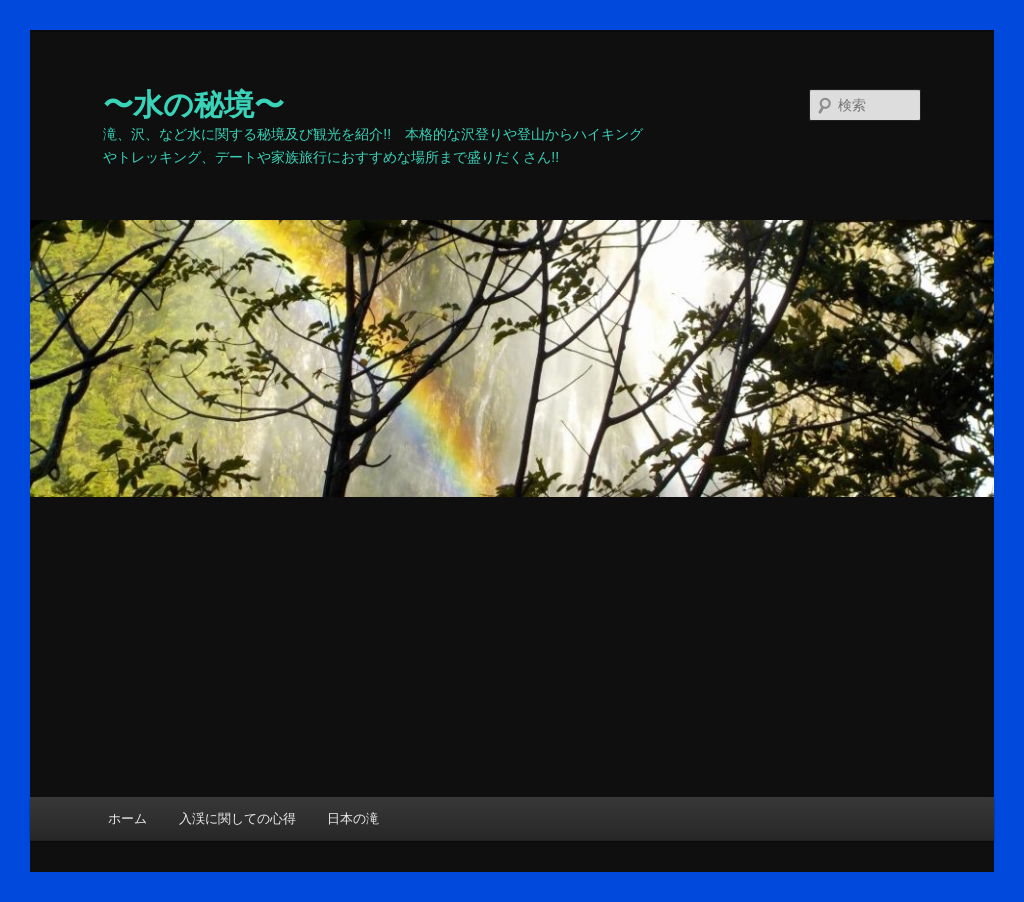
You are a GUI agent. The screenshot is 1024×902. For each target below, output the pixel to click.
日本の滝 (353, 818)
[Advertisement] (512, 647)
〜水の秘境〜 (193, 104)
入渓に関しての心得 (237, 818)
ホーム (127, 818)
